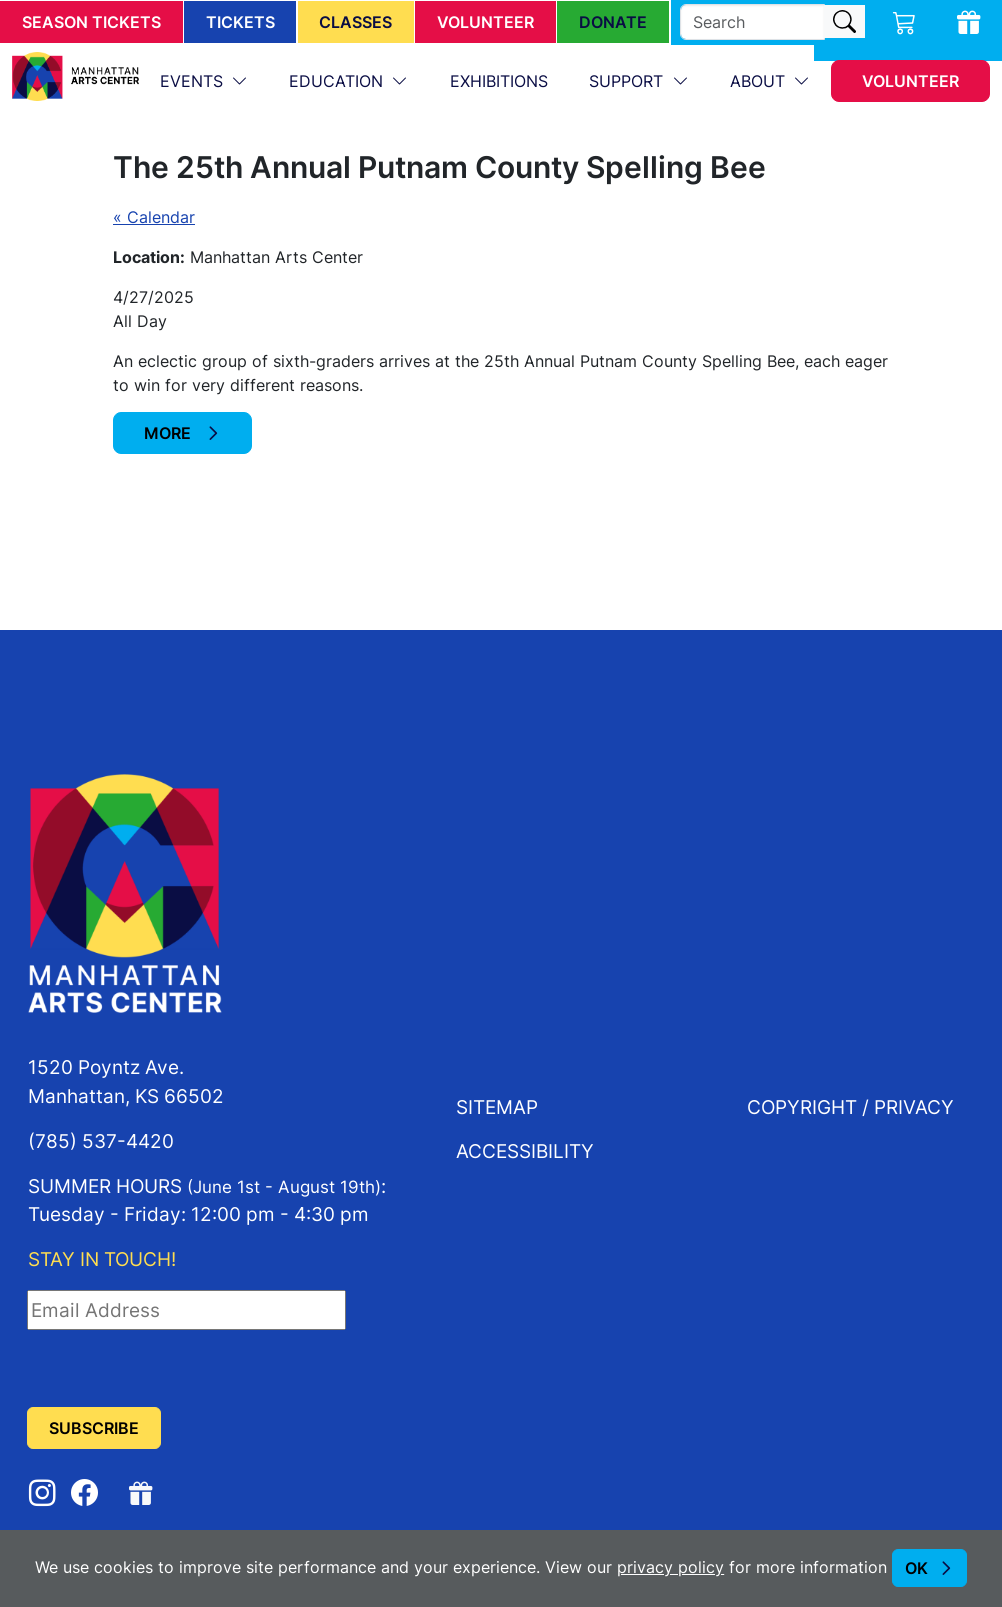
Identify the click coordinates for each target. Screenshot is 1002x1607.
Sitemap (497, 1106)
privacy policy (670, 1567)
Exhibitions (499, 81)
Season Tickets (91, 22)
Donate (613, 22)
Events (194, 81)
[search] (752, 22)
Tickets (240, 22)
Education (338, 81)
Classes (355, 22)
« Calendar (154, 217)
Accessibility (525, 1150)
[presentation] (179, 1369)
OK (916, 1568)
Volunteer (485, 22)
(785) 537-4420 (101, 1140)
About (760, 81)
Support (628, 81)
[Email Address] (186, 1310)
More (169, 433)
